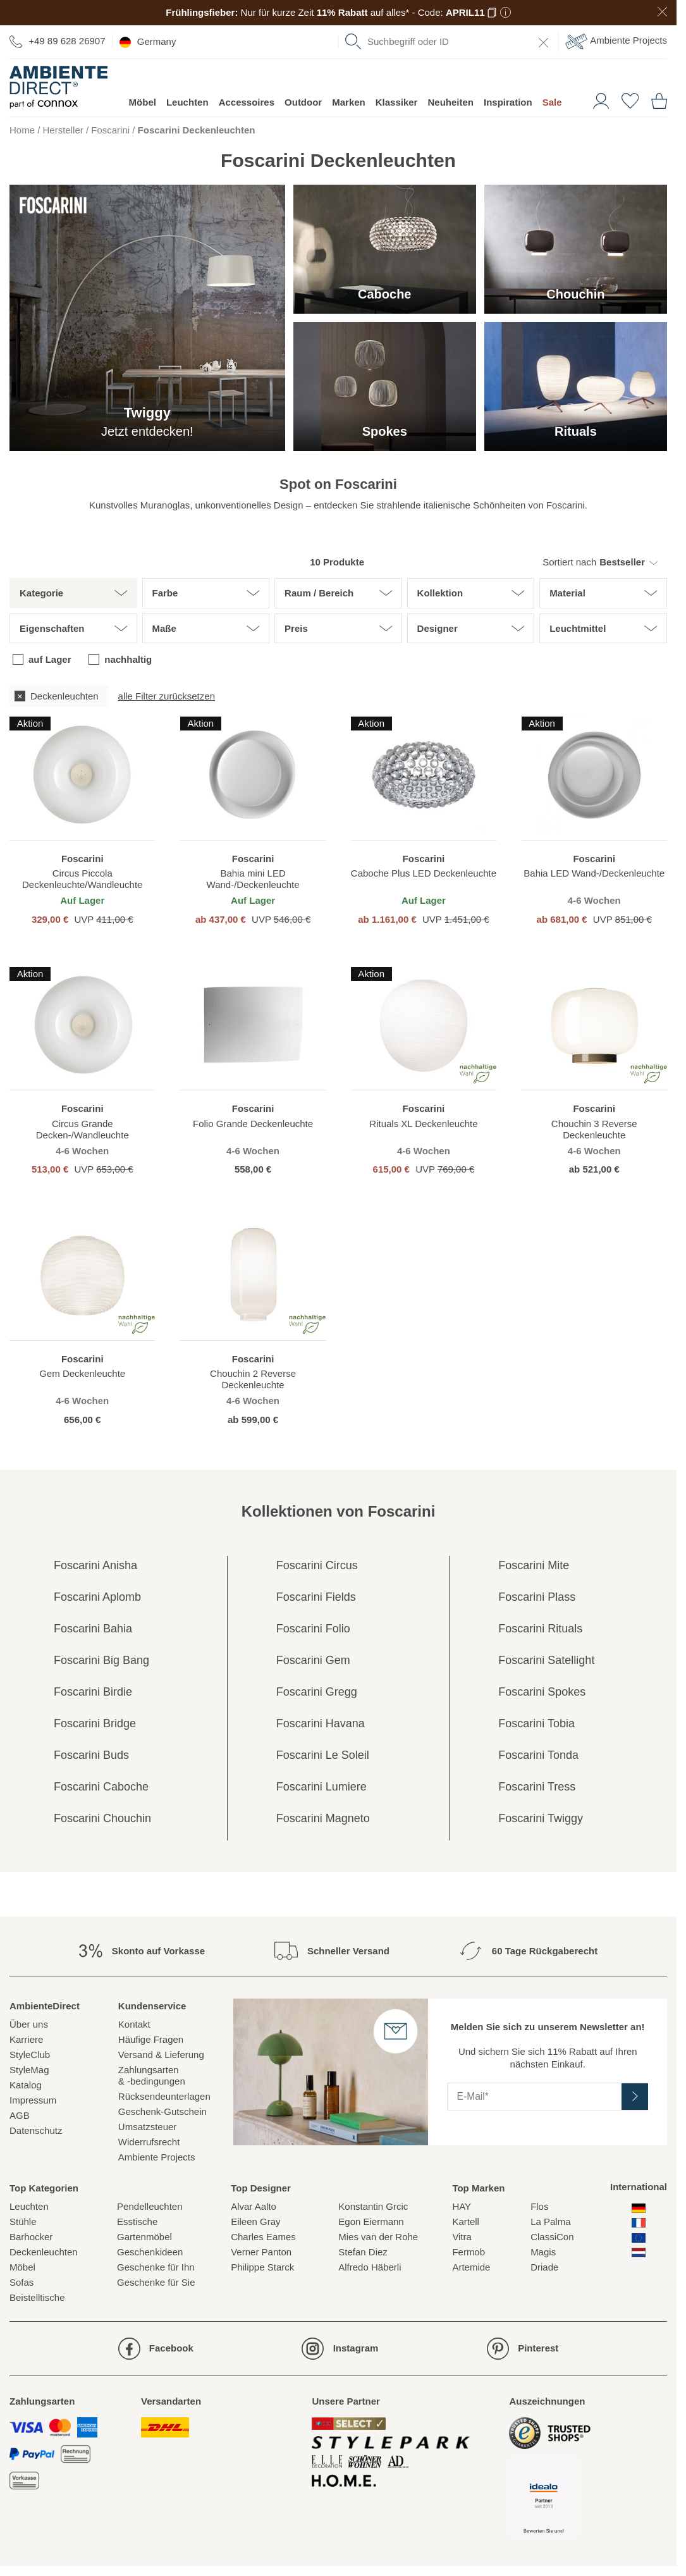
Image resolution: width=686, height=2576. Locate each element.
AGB (19, 2115)
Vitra (462, 2236)
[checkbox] (59, 696)
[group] (338, 696)
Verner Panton (261, 2251)
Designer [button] (437, 628)
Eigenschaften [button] (52, 628)
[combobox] (448, 42)
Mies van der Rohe (378, 2236)
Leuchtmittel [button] (577, 628)
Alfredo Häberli (369, 2267)
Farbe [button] (165, 593)
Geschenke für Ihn (156, 2267)
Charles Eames (263, 2236)
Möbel (142, 102)
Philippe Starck (262, 2267)
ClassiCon (551, 2236)
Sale (552, 102)
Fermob (468, 2251)
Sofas (21, 2282)
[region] (82, 821)
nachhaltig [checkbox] (128, 659)
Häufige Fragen (150, 2039)
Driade (544, 2267)
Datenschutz (35, 2130)
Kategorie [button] (41, 593)
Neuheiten (450, 102)
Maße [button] (164, 628)
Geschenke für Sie (156, 2282)
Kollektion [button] (440, 593)
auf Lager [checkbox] (49, 659)
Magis (543, 2251)
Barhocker (30, 2236)
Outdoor (303, 102)
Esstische (137, 2221)
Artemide (471, 2267)
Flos (539, 2206)
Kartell (465, 2221)
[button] (600, 561)
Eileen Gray (255, 2221)
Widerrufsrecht (149, 2141)
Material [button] (567, 593)
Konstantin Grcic (373, 2206)
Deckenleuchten (43, 2251)
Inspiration (508, 102)
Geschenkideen (150, 2251)
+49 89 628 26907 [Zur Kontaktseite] (57, 41)
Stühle (23, 2221)
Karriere (26, 2039)
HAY (461, 2206)
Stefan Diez (363, 2251)
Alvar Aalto (253, 2206)
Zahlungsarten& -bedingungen (151, 2075)
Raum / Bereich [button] (319, 593)
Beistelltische (37, 2297)
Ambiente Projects (616, 41)
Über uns (28, 2024)
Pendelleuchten (149, 2206)
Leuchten (187, 102)
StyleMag (29, 2069)
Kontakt (134, 2024)
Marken (348, 102)
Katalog (25, 2085)
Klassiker (397, 102)
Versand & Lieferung (161, 2054)
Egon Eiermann (370, 2221)
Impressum (32, 2100)
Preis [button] (296, 628)
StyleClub (29, 2054)
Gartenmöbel (144, 2236)
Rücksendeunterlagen (164, 2096)
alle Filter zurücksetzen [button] (166, 696)
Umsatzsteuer (147, 2126)
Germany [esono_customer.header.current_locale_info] (147, 42)
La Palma (550, 2221)
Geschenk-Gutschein (162, 2111)
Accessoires (246, 102)
